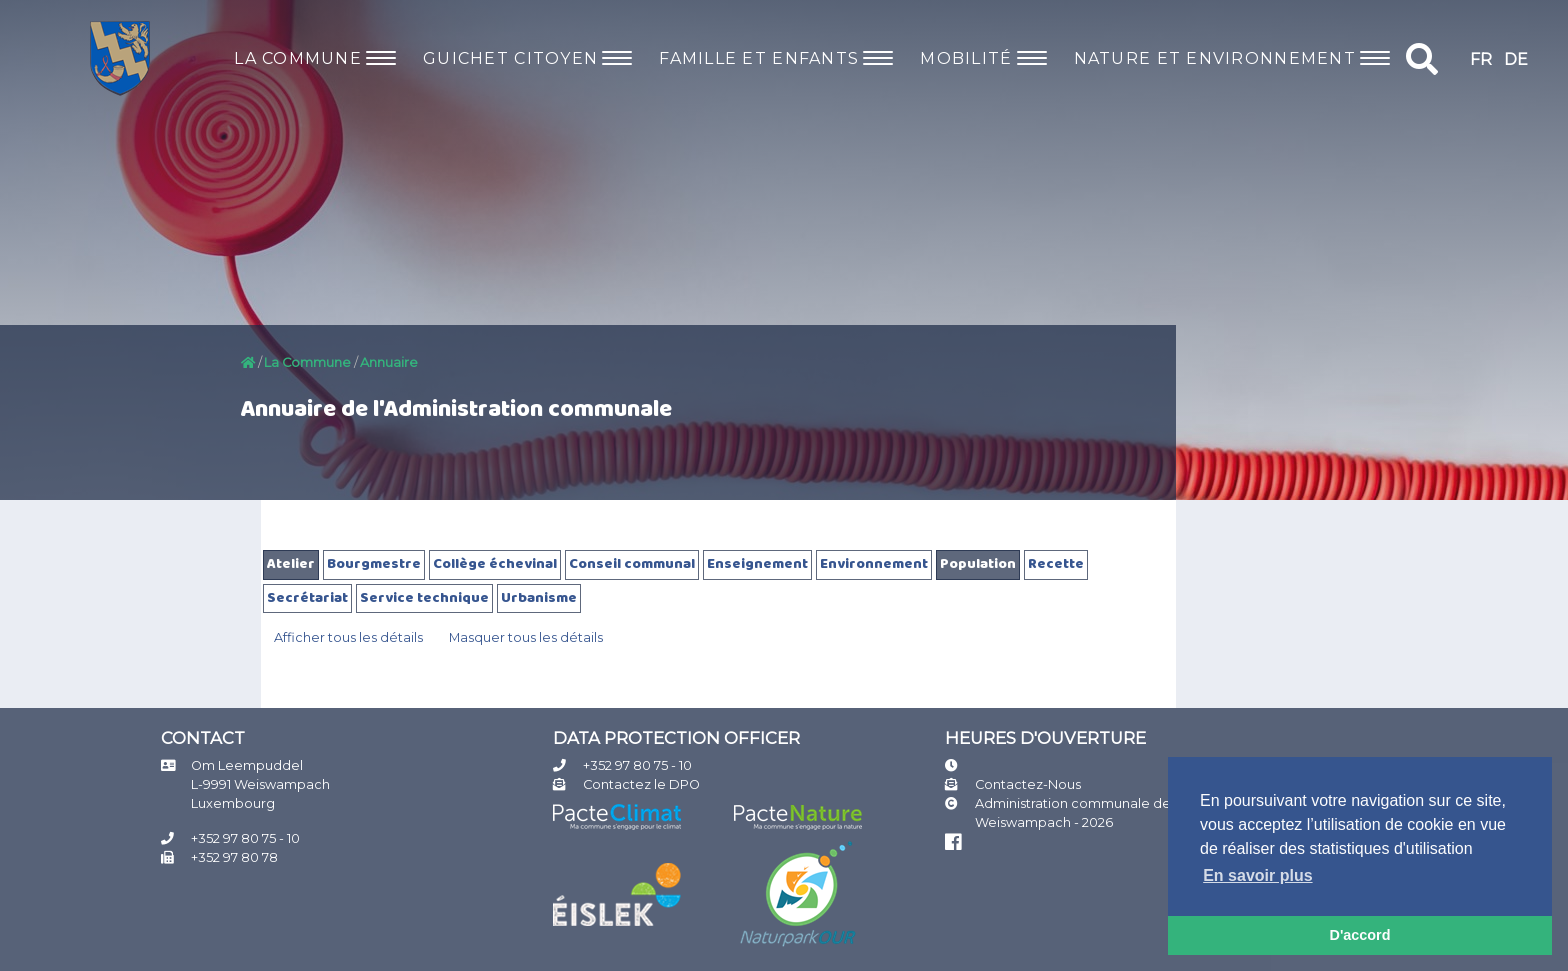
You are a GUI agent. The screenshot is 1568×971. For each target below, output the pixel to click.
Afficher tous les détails (348, 637)
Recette (1056, 564)
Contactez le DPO (641, 784)
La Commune (307, 362)
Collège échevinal (495, 564)
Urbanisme (539, 598)
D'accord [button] (1359, 935)
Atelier (291, 564)
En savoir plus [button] (1257, 875)
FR (1481, 59)
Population (978, 564)
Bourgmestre (374, 564)
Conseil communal (632, 564)
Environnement (874, 564)
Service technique (424, 598)
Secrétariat (307, 598)
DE (1516, 59)
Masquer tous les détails (526, 637)
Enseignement (757, 564)
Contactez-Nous (1028, 784)
